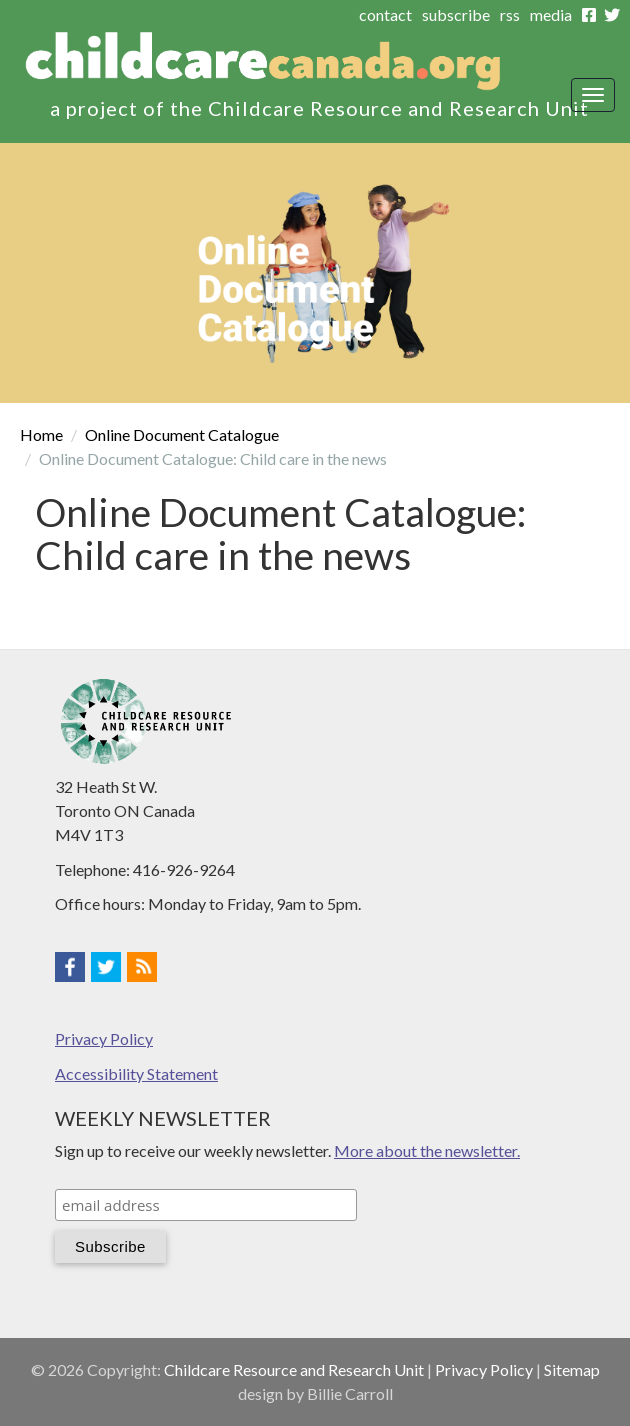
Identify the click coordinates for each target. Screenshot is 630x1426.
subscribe (456, 14)
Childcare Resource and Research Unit (294, 1369)
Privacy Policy (104, 1038)
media (551, 14)
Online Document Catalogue (182, 434)
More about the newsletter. (427, 1150)
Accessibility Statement (136, 1073)
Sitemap (572, 1369)
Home (41, 434)
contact (385, 14)
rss (510, 14)
